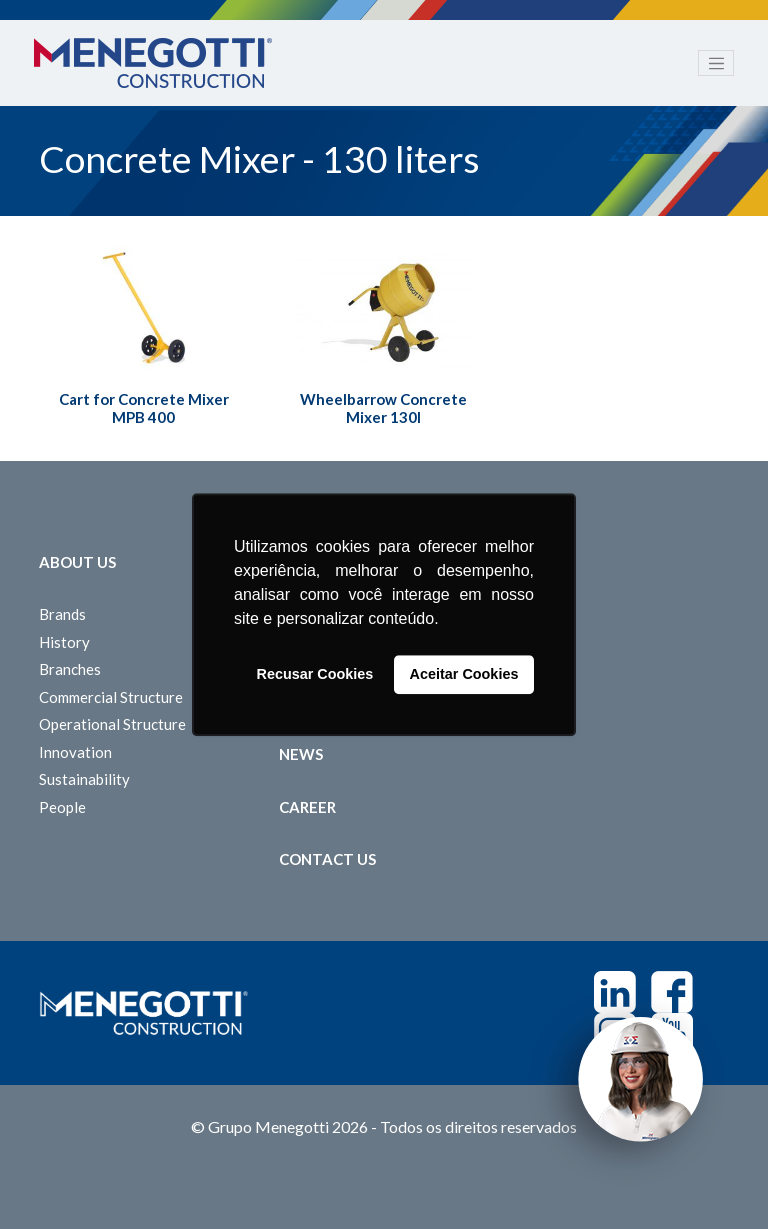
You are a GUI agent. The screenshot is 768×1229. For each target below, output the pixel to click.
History (64, 642)
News (301, 754)
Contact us (327, 859)
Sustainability (84, 779)
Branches (70, 669)
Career (307, 807)
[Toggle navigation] (716, 63)
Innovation (75, 752)
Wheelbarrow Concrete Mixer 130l (383, 408)
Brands (62, 614)
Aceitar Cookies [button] (464, 675)
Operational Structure (112, 724)
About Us (77, 562)
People (62, 807)
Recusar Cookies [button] (315, 675)
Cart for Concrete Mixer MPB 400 (144, 408)
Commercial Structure (111, 697)
